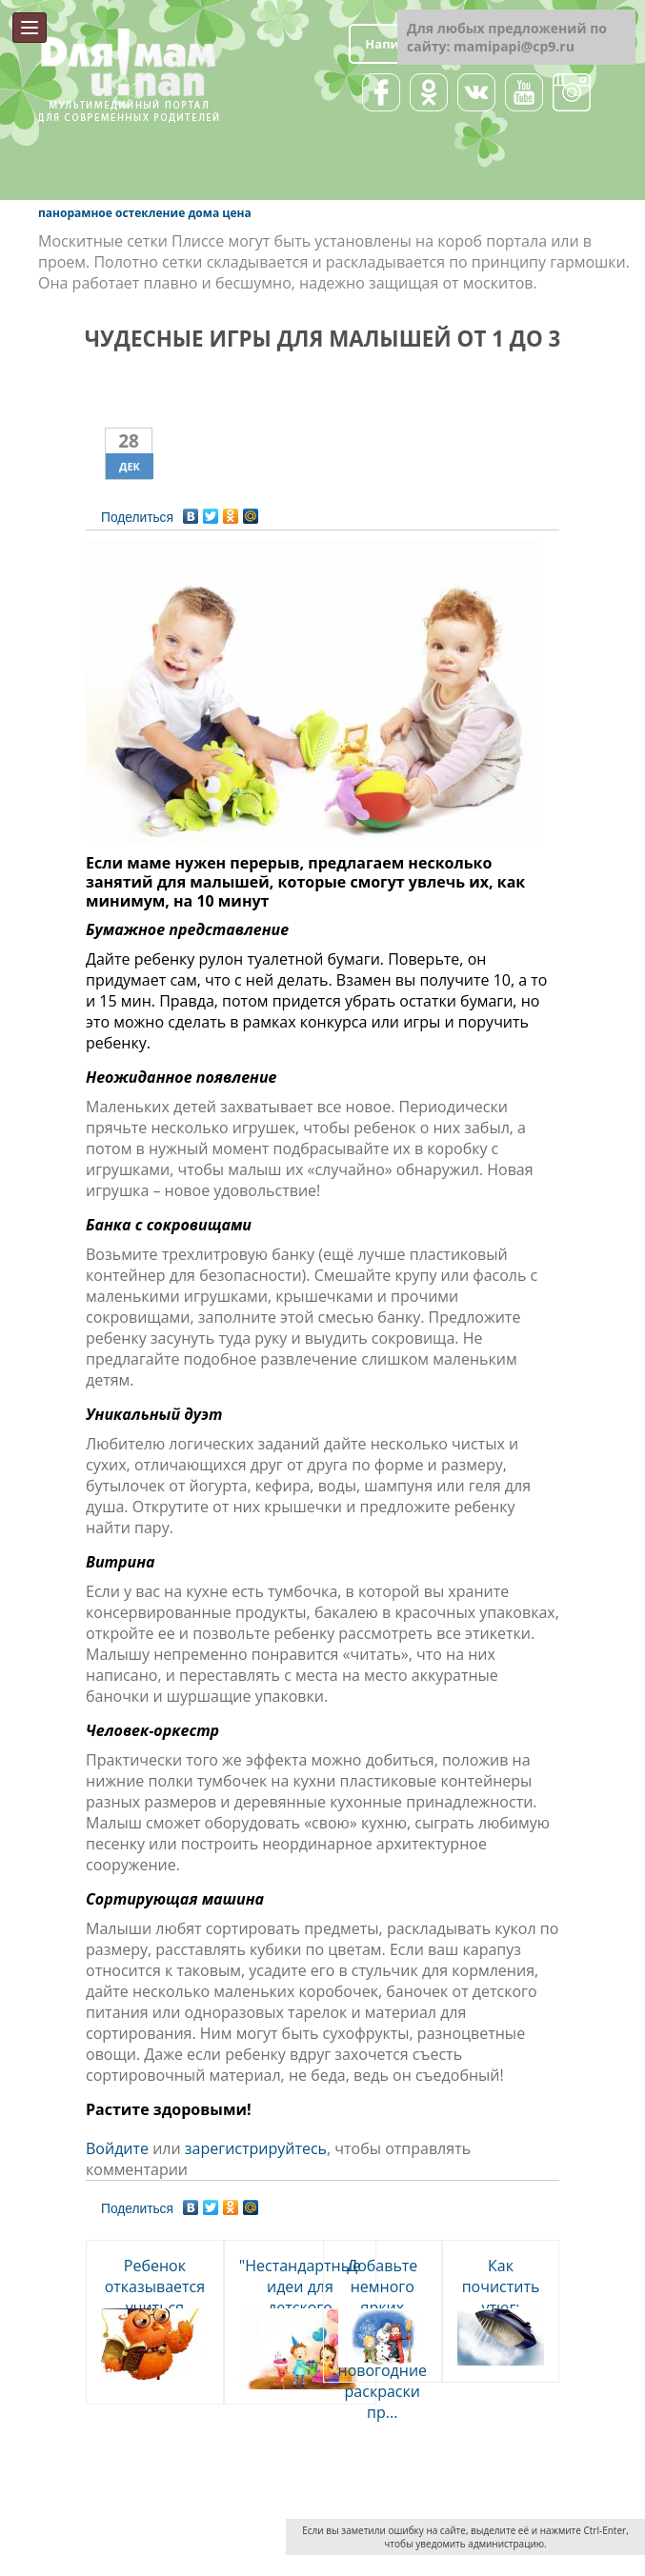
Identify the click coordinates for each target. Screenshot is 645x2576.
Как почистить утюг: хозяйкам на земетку (500, 2307)
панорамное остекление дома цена (145, 213)
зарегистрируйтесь (256, 2148)
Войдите (117, 2148)
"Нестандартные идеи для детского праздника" (300, 2297)
